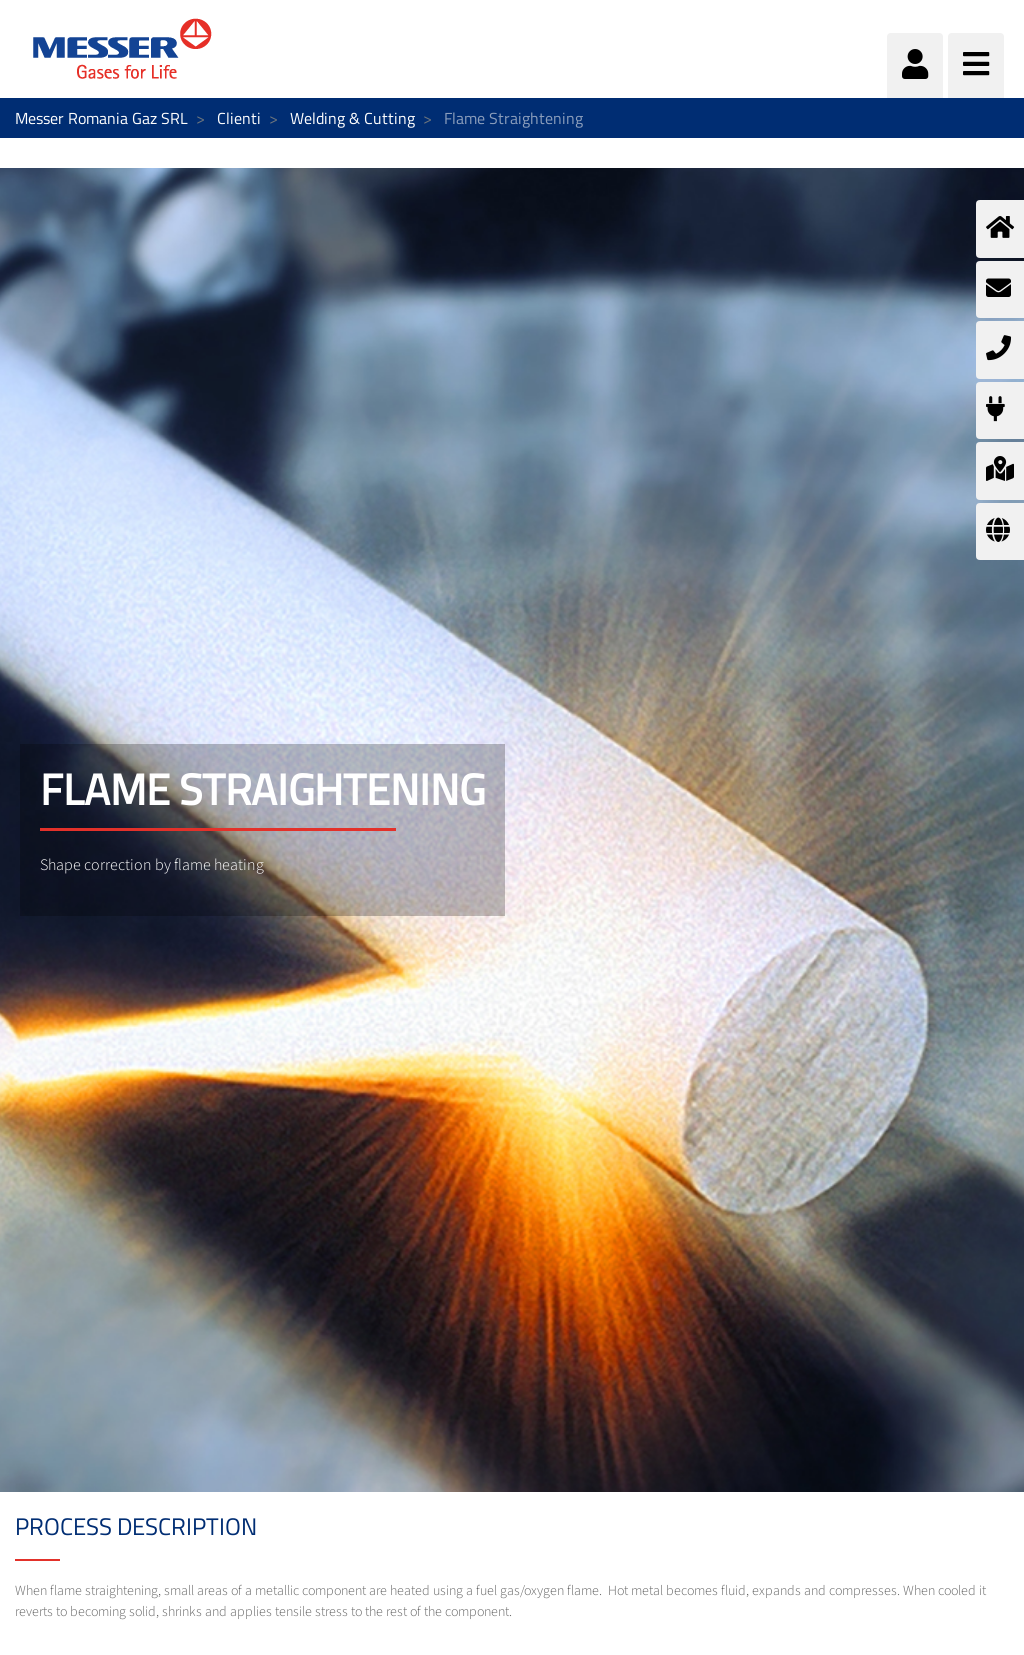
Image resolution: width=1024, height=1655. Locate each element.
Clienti (239, 118)
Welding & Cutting (352, 118)
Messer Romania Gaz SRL (101, 118)
